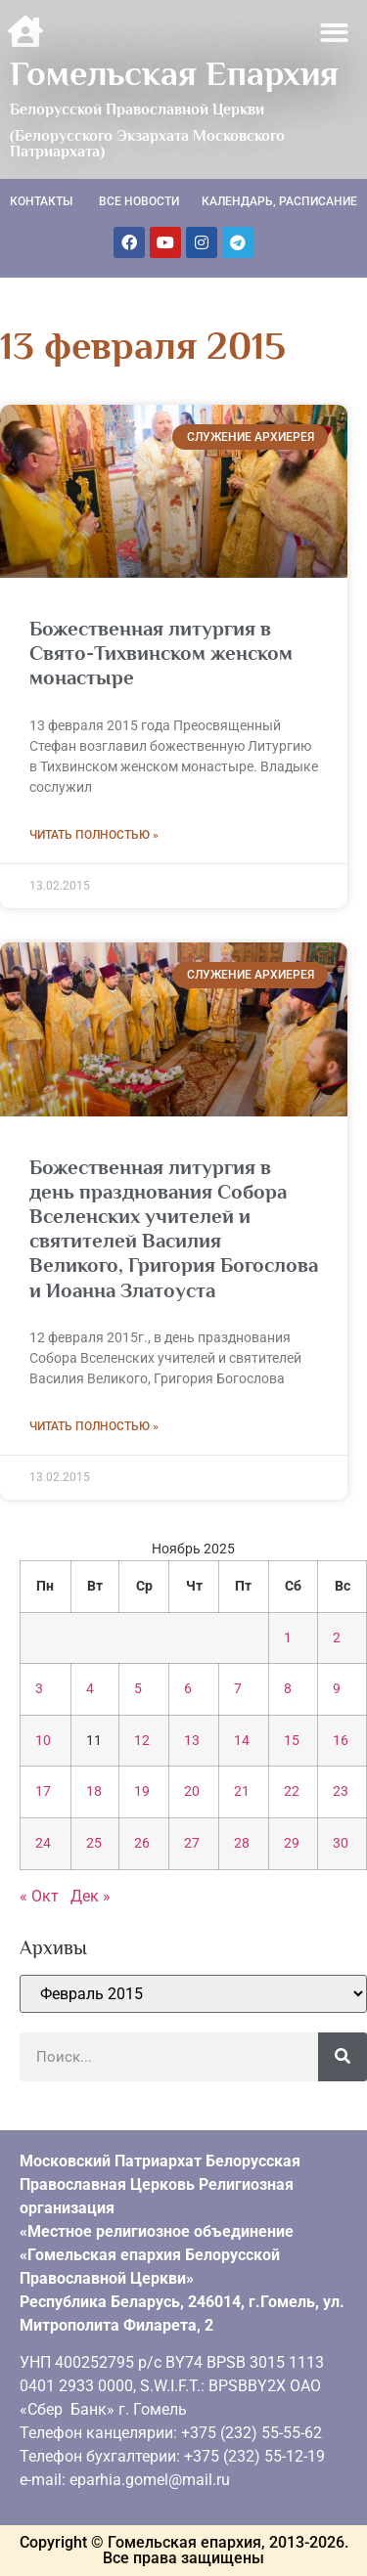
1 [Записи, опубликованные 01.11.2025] (288, 1638)
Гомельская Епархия (174, 73)
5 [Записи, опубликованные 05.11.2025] (138, 1689)
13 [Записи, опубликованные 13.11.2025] (192, 1740)
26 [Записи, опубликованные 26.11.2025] (142, 1843)
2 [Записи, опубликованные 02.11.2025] (337, 1638)
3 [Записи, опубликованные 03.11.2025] (39, 1689)
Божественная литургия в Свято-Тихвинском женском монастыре (161, 653)
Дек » (90, 1896)
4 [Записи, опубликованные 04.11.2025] (90, 1689)
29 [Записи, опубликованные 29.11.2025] (291, 1843)
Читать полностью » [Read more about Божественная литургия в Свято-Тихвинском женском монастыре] (94, 835)
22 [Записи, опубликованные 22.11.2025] (291, 1791)
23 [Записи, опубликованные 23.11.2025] (340, 1791)
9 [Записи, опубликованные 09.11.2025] (337, 1689)
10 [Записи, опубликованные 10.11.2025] (43, 1740)
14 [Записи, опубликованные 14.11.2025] (242, 1740)
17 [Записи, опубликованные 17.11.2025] (43, 1791)
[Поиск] (342, 2056)
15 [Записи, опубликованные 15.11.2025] (291, 1740)
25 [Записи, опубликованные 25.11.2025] (94, 1843)
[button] (335, 33)
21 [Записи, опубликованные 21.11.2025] (242, 1791)
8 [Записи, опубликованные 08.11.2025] (288, 1689)
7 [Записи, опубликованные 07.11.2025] (238, 1689)
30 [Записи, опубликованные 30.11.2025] (340, 1843)
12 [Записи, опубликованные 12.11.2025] (142, 1740)
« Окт (39, 1896)
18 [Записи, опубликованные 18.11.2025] (94, 1791)
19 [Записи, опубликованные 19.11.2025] (142, 1791)
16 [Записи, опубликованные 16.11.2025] (340, 1740)
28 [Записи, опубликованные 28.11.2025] (242, 1843)
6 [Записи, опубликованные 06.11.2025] (188, 1689)
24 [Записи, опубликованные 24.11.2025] (43, 1843)
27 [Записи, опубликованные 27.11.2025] (192, 1843)
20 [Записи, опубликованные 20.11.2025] (192, 1791)
